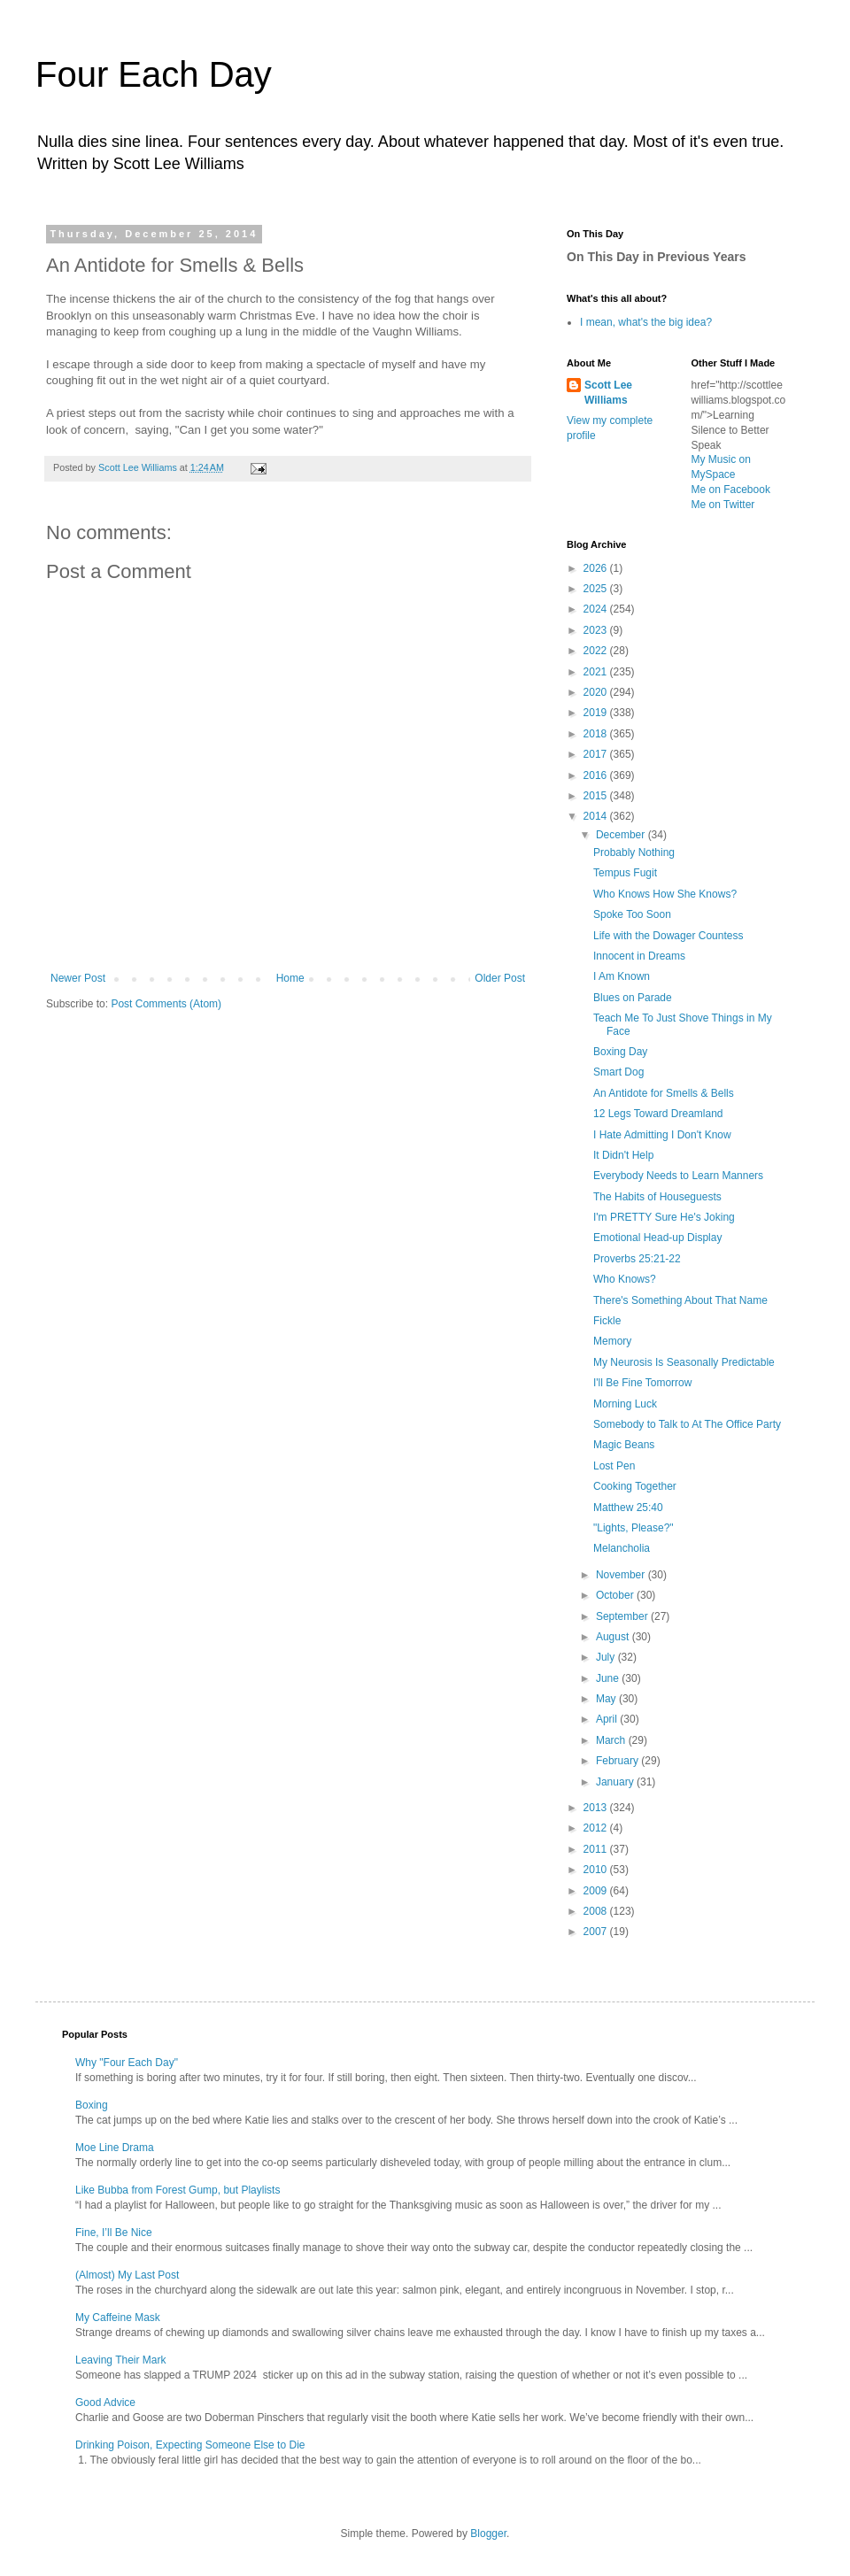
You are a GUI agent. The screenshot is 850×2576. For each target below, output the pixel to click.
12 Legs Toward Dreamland (658, 1113)
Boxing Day (620, 1051)
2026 (596, 568)
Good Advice (105, 2402)
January (616, 1782)
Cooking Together (634, 1486)
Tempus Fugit (625, 873)
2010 (596, 1869)
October (616, 1595)
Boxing (91, 2105)
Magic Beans (623, 1444)
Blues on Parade (632, 997)
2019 (596, 712)
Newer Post (77, 978)
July (607, 1657)
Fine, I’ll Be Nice (113, 2232)
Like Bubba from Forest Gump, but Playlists (177, 2190)
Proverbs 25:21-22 (637, 1259)
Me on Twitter (723, 504)
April (608, 1719)
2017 (596, 754)
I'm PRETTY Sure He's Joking (664, 1217)
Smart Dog (618, 1072)
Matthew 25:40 (628, 1507)
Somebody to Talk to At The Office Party (687, 1424)
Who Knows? (624, 1279)
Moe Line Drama (114, 2147)
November (622, 1575)
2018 (596, 734)
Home (290, 978)
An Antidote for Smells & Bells (663, 1093)
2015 (596, 796)
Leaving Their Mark (120, 2360)
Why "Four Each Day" (126, 2062)
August (614, 1637)
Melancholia (621, 1548)
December (622, 835)
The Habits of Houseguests (657, 1197)
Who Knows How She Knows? (665, 894)
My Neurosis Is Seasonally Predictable (684, 1362)
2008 (596, 1911)
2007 (596, 1931)
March (612, 1740)
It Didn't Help (623, 1155)
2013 (596, 1807)
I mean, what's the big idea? (646, 322)
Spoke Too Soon (632, 914)
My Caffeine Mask (117, 2317)
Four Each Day (153, 74)
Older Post (500, 978)
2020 (596, 692)
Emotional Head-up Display (657, 1237)
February (618, 1761)
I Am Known (621, 976)
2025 (596, 588)
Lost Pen (614, 1466)
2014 (596, 816)
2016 (596, 775)
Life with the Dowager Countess (668, 935)
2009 (596, 1891)
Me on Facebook (731, 489)
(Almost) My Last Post (127, 2275)
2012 (596, 1828)
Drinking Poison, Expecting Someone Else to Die (190, 2445)
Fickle (607, 1321)
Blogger (488, 2533)
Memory (612, 1341)
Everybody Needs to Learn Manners (678, 1175)
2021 (596, 672)
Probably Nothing (634, 852)
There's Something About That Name (680, 1300)
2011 (596, 1849)
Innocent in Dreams (639, 956)
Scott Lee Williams (608, 392)
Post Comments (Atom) (166, 1004)
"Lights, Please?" (633, 1528)
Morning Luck (625, 1404)
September (623, 1616)
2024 (596, 609)
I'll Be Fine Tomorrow (642, 1383)
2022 (596, 650)
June (609, 1678)
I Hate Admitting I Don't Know (662, 1135)
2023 (596, 630)
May (607, 1699)
